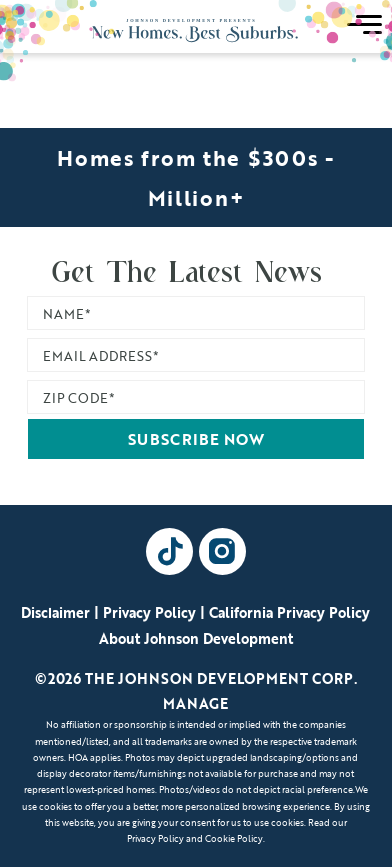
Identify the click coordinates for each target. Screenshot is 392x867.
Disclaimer (55, 612)
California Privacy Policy (289, 612)
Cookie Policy (234, 838)
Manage (195, 703)
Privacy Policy (149, 612)
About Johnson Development (196, 638)
